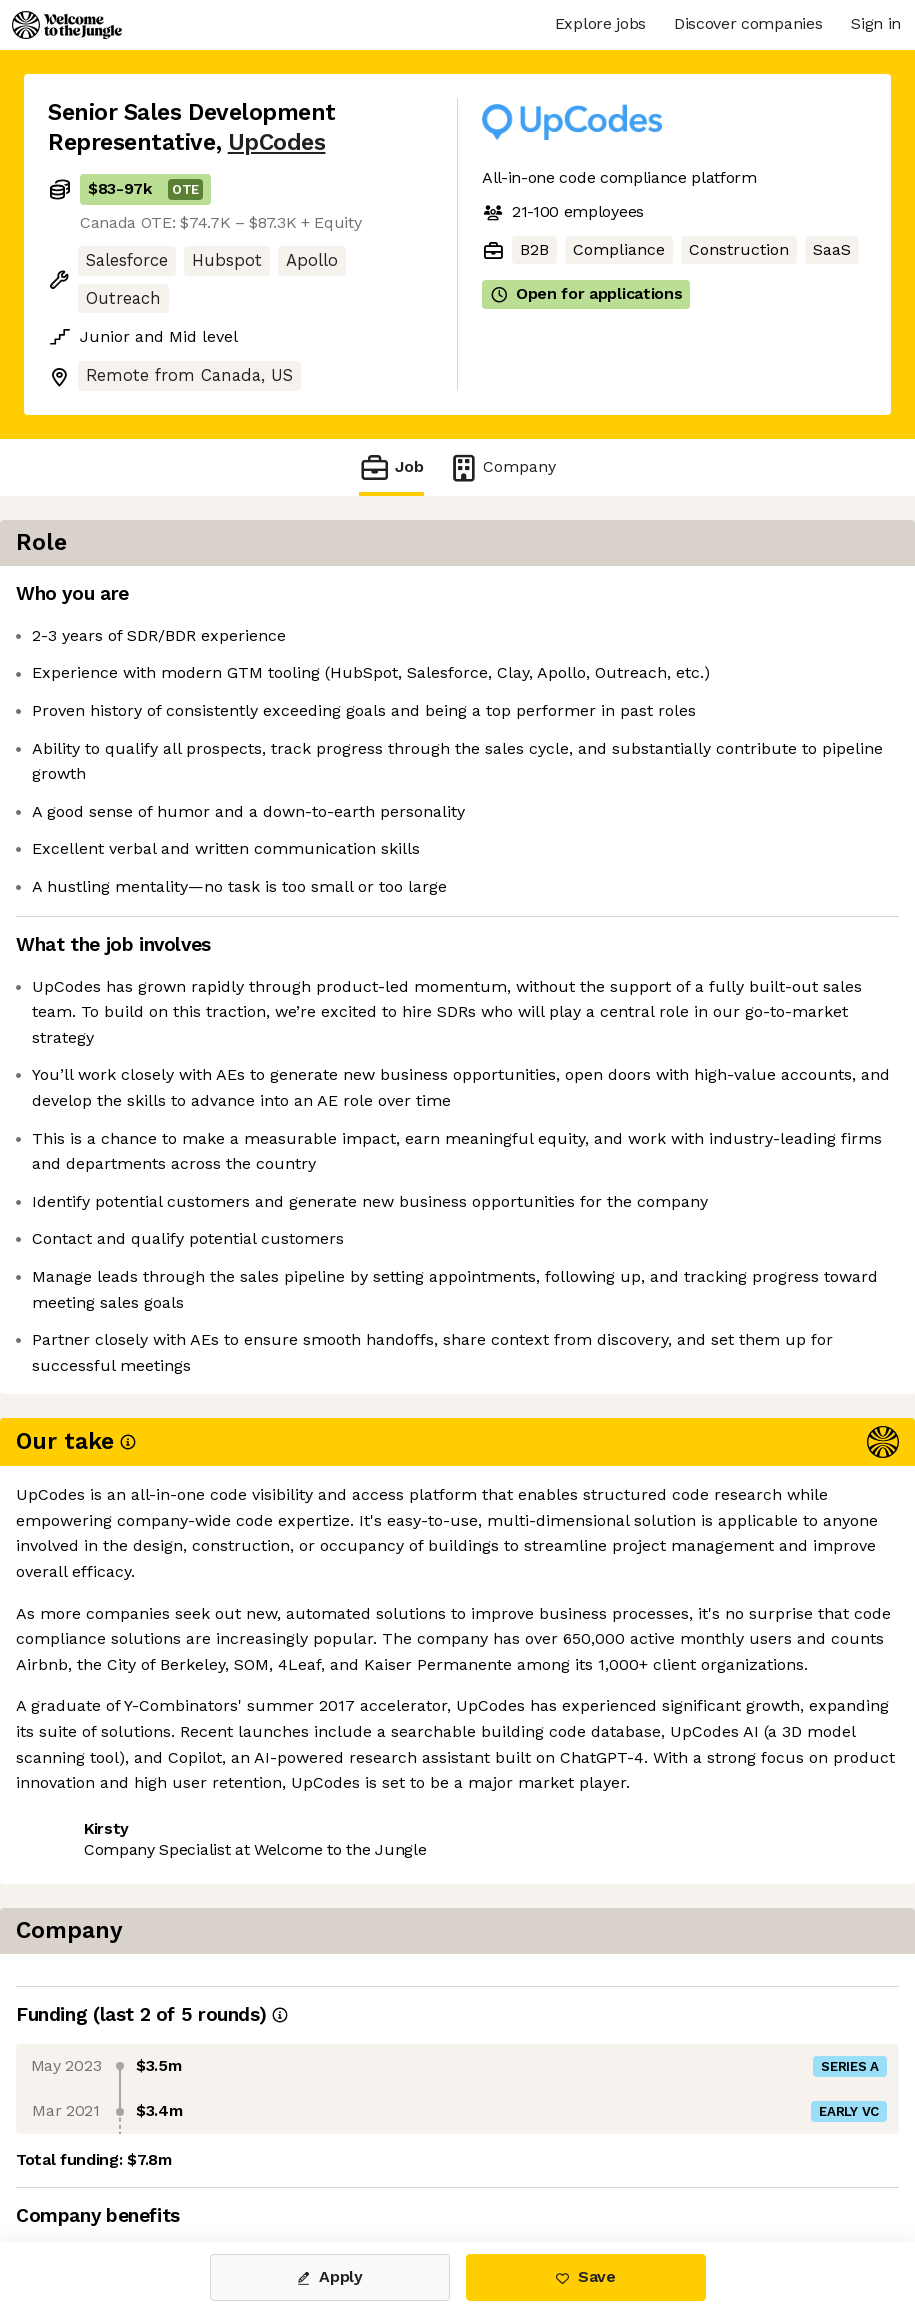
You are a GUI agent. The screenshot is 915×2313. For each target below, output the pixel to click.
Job (391, 467)
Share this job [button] (103, 1827)
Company (502, 467)
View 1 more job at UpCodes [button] (298, 1827)
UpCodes (277, 142)
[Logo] (67, 25)
